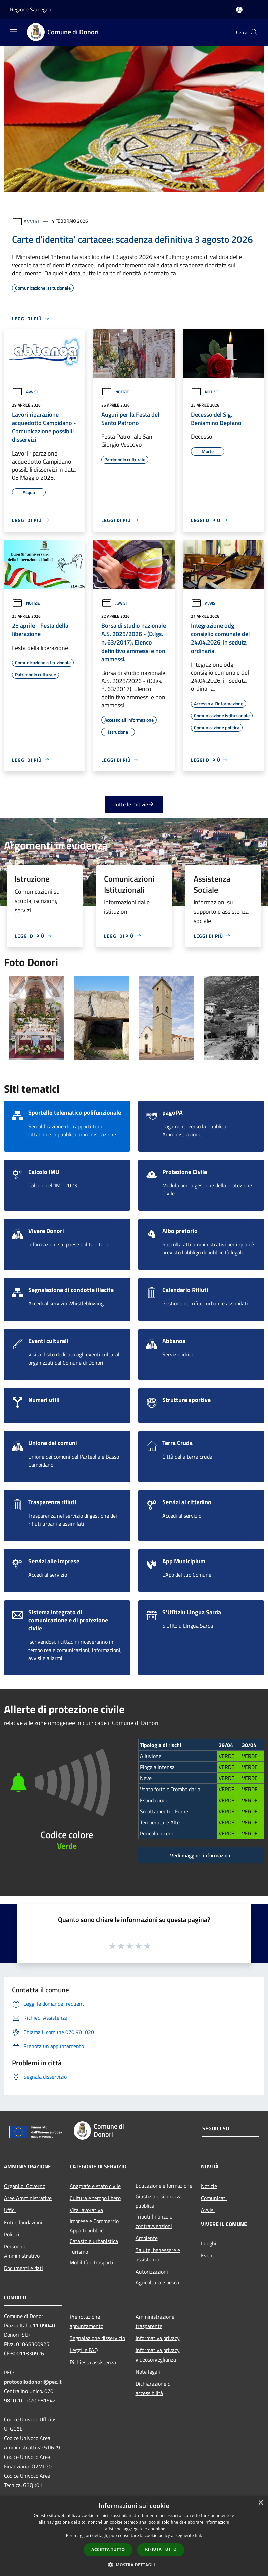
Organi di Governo (24, 2186)
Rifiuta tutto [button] (161, 2549)
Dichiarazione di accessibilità (154, 2388)
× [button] (260, 2503)
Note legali (148, 2372)
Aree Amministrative (28, 2198)
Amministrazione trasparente (155, 2321)
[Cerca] (254, 32)
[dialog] (134, 2536)
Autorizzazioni (152, 2272)
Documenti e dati (23, 2268)
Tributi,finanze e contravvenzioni (154, 2221)
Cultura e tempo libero (95, 2198)
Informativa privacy (158, 2338)
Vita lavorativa (86, 2210)
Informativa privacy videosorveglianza (158, 2355)
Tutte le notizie (134, 804)
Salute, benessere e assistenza (158, 2254)
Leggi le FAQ (84, 2350)
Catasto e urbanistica (94, 2241)
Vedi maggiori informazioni (201, 1855)
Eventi (208, 2255)
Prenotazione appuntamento (86, 2321)
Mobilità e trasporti (91, 2262)
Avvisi (31, 220)
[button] (134, 2564)
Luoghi (208, 2243)
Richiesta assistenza (93, 2362)
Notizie (115, 392)
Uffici (10, 2210)
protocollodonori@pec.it (33, 2382)
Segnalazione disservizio (97, 2338)
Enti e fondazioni (23, 2222)
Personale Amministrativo (22, 2251)
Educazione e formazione (164, 2186)
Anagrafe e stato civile (95, 2186)
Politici (11, 2234)
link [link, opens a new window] (198, 2535)
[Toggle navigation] (13, 32)
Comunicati (214, 2198)
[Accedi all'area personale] (239, 10)
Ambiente (147, 2238)
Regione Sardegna (30, 9)
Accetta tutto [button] (108, 2550)
